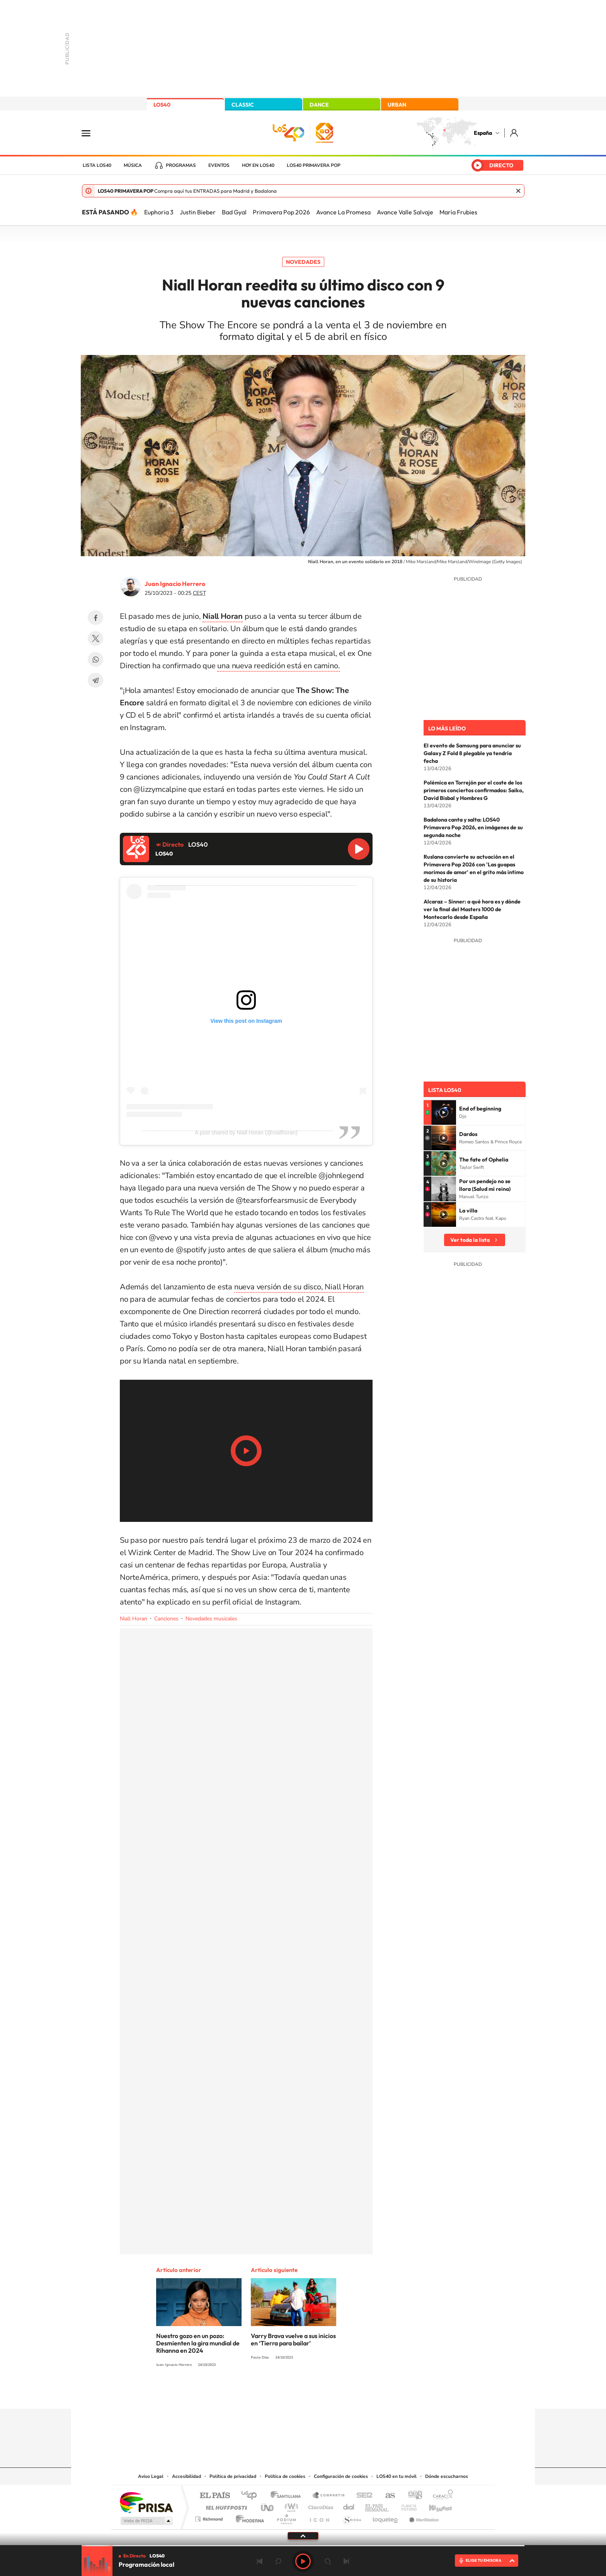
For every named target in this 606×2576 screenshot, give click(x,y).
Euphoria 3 (159, 212)
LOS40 (161, 104)
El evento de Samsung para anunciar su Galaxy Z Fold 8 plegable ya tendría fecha (472, 753)
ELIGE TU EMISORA (483, 2560)
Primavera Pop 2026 (281, 212)
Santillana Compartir (329, 2496)
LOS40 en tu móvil (396, 2476)
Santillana (288, 2496)
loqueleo (385, 2517)
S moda (351, 2517)
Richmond (209, 2517)
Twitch (334, 2394)
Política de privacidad (232, 2476)
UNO (268, 2505)
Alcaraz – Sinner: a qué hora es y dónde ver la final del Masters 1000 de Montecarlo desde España (472, 909)
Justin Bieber (198, 212)
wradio (290, 2505)
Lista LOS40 (97, 165)
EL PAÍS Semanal (377, 2505)
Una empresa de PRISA (146, 2502)
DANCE (319, 104)
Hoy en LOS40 (258, 165)
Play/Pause (246, 1450)
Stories (349, 2394)
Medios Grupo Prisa (146, 2520)
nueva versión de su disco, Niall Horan (299, 1287)
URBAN (397, 104)
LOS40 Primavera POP (313, 165)
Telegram (95, 680)
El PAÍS (214, 2496)
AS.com (386, 2496)
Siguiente (346, 2561)
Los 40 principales (251, 2496)
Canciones (166, 1618)
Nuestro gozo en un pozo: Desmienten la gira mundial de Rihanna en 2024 (198, 2343)
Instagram (256, 2394)
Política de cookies (285, 2476)
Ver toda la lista (470, 1239)
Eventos (219, 165)
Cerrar (518, 191)
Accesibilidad (186, 2476)
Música (133, 165)
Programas (181, 165)
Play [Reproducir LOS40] (303, 2561)
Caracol (440, 2496)
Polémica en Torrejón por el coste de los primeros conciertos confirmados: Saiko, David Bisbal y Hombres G (474, 790)
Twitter (95, 638)
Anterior (259, 2561)
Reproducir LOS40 (358, 849)
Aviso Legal (150, 2476)
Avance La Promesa (343, 212)
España (483, 132)
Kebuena (433, 2505)
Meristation (422, 2517)
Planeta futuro (405, 2505)
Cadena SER (362, 2496)
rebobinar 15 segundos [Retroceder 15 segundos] (278, 2561)
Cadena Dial (349, 2505)
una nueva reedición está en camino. (278, 666)
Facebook (95, 617)
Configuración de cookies (341, 2476)
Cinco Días (319, 2505)
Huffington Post (224, 2505)
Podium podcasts (286, 2517)
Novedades (303, 261)
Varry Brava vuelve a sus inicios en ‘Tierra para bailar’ (293, 2339)
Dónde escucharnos (446, 2476)
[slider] (303, 2545)
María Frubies (458, 212)
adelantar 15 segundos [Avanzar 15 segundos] (327, 2561)
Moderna (248, 2517)
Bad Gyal (234, 212)
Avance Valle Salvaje (405, 212)
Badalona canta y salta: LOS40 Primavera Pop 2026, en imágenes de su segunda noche (473, 827)
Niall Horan (133, 1618)
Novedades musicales (211, 1618)
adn (412, 2496)
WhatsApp (95, 659)
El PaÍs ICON (319, 2517)
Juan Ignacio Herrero (175, 584)
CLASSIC (243, 104)
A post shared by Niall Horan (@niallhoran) (246, 1132)
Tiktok (272, 2394)
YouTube (287, 2394)
